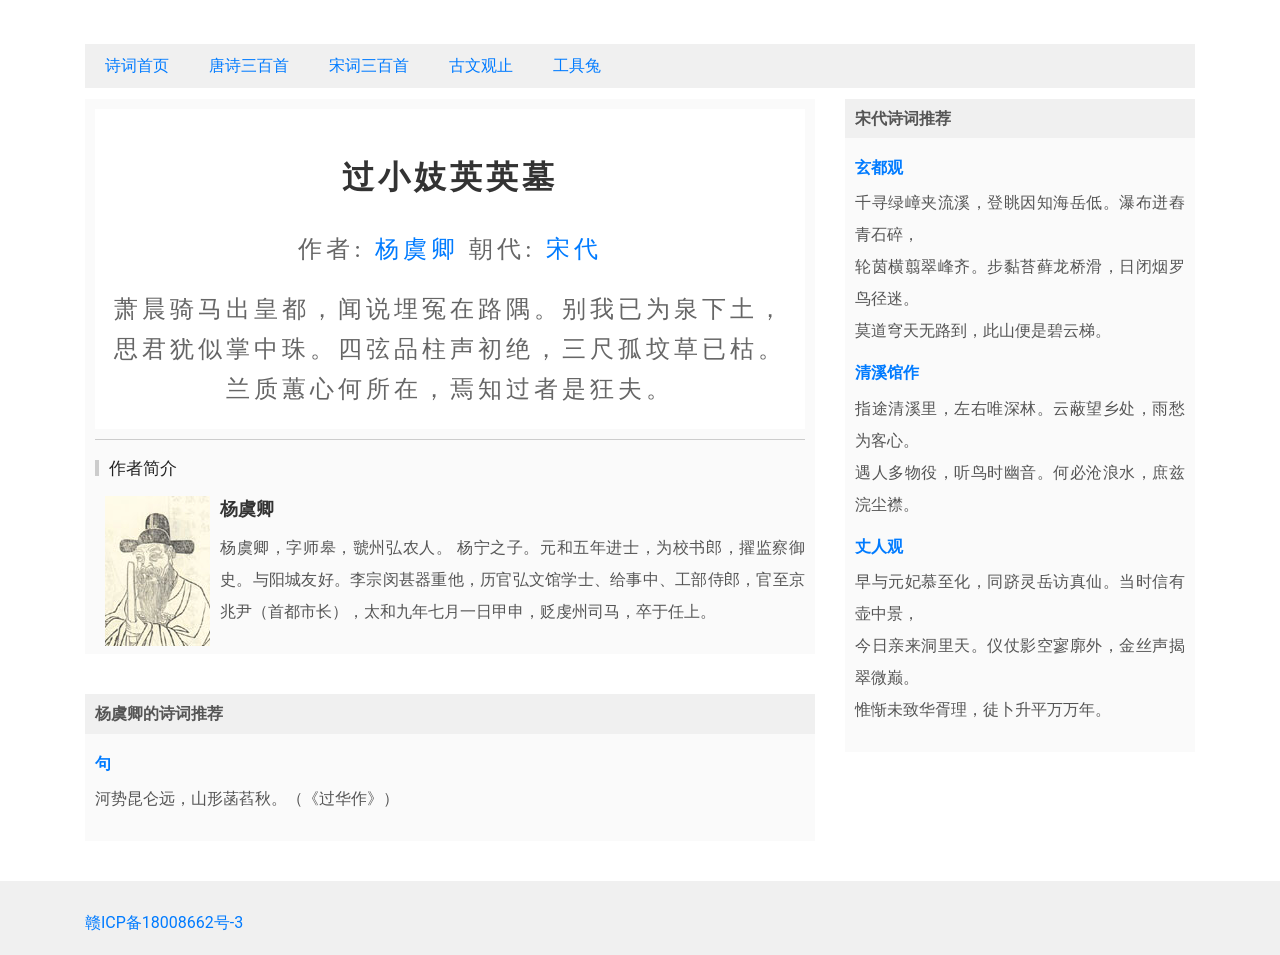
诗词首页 (137, 65)
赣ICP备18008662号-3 (164, 922)
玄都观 (879, 167)
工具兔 (577, 65)
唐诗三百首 (249, 65)
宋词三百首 (369, 65)
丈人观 (879, 546)
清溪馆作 (887, 372)
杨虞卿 (417, 249)
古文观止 (481, 65)
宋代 (574, 249)
